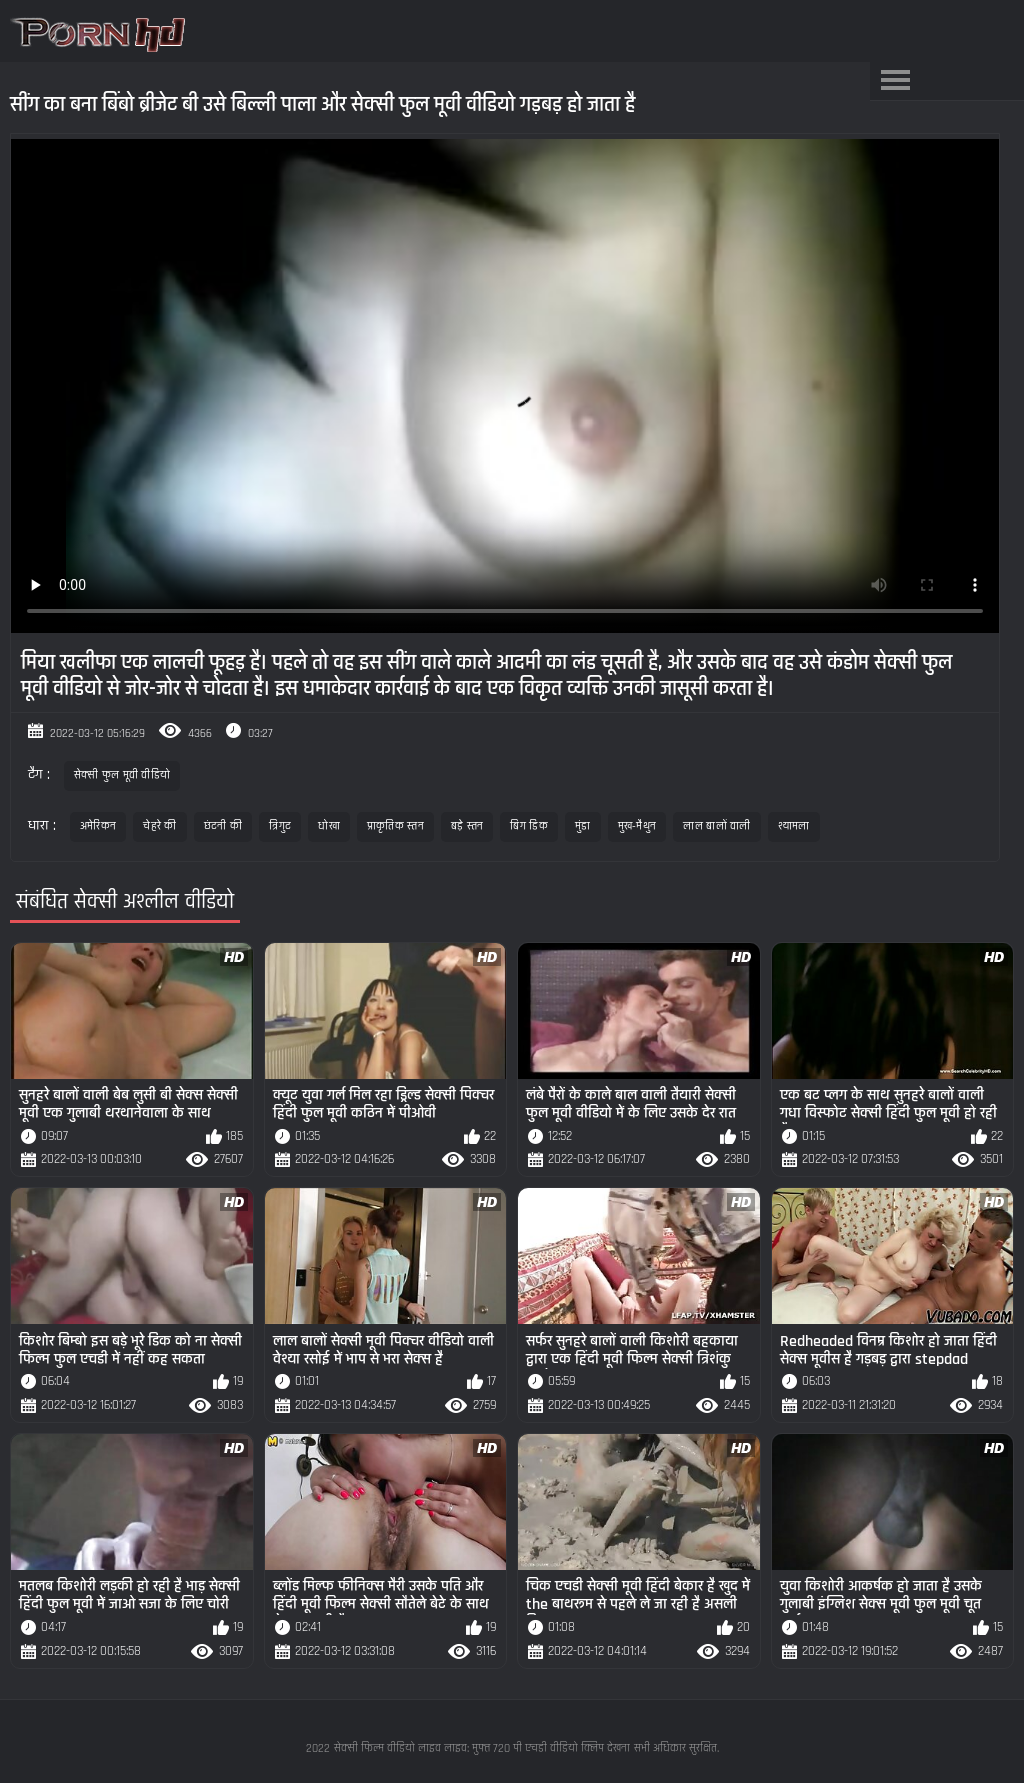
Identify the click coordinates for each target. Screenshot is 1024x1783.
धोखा (329, 826)
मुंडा (583, 826)
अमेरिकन (98, 826)
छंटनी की (223, 826)
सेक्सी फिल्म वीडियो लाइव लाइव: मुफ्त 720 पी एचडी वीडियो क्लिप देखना (482, 1748)
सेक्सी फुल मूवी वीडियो (122, 775)
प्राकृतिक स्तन (395, 826)
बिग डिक (529, 826)
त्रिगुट (280, 826)
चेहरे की (160, 826)
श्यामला (794, 826)
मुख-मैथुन (637, 826)
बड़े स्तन (467, 826)
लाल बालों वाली (716, 826)
